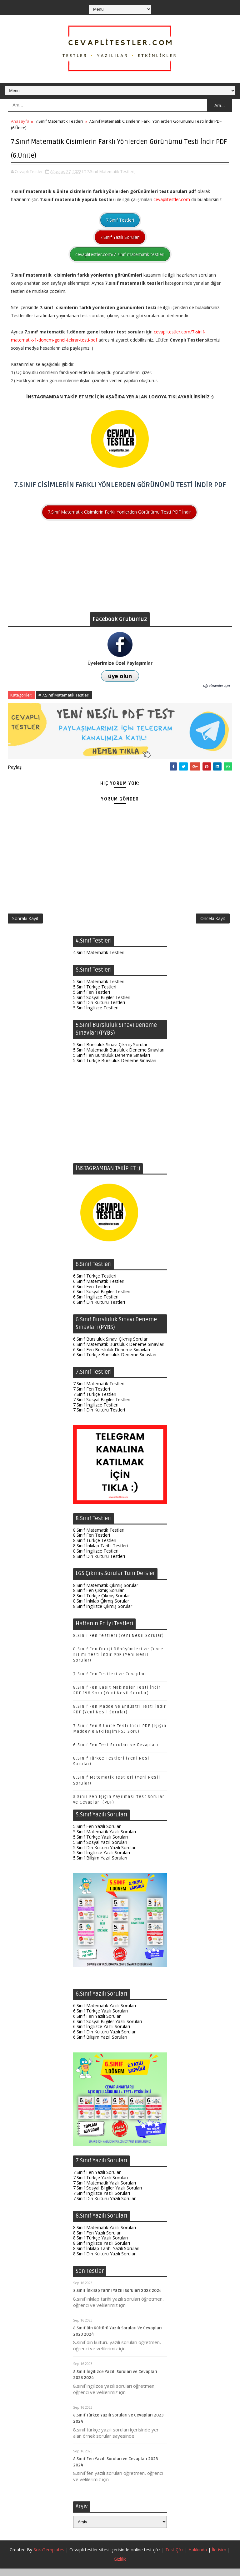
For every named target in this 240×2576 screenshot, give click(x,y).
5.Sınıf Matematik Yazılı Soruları (104, 1839)
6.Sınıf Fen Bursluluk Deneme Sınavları (111, 1357)
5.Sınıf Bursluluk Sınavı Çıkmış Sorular (110, 1052)
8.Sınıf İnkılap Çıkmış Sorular (101, 1608)
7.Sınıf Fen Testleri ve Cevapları (110, 1681)
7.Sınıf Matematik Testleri (59, 121)
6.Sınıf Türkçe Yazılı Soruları (100, 2018)
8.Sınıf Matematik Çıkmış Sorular (105, 1592)
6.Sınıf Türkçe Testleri (94, 1283)
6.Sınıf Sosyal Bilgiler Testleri (101, 1299)
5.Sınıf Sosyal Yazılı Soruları (100, 1849)
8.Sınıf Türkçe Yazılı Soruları (100, 2245)
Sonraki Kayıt (25, 922)
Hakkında (197, 2557)
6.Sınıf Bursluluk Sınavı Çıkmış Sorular (110, 1346)
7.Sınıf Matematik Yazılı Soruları (104, 2190)
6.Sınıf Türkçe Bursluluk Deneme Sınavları (114, 1362)
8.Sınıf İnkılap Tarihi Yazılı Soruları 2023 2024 (117, 2298)
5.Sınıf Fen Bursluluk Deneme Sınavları (111, 1062)
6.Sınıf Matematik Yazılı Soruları (104, 2013)
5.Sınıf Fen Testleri (91, 999)
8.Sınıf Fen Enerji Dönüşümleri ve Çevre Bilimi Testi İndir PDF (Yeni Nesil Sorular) (118, 1662)
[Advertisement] (120, 566)
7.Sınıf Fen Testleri (91, 1396)
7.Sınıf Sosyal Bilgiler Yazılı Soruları (107, 2195)
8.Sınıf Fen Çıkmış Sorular (98, 1598)
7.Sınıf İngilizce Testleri (95, 1412)
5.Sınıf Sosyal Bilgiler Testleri (101, 1004)
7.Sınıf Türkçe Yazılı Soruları (100, 2185)
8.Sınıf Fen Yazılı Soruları (97, 2240)
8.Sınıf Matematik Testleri (98, 1537)
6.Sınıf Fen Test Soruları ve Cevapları (115, 1752)
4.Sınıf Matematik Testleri (98, 960)
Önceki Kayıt (212, 922)
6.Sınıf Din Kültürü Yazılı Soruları (105, 2039)
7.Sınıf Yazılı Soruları (120, 235)
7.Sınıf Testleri (120, 218)
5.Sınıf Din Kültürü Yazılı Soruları (105, 1855)
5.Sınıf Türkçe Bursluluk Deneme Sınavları (114, 1068)
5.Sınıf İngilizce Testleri (95, 1015)
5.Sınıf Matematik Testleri (98, 989)
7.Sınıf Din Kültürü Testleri (99, 1417)
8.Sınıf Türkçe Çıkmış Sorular (101, 1603)
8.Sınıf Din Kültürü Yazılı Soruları (105, 2261)
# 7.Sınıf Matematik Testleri (63, 693)
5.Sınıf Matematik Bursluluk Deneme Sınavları (118, 1057)
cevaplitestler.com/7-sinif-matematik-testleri (119, 252)
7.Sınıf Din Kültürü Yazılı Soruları (105, 2206)
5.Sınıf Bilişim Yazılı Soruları (100, 1865)
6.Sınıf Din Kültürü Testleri (99, 1309)
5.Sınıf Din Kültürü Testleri (99, 1010)
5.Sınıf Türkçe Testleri (94, 994)
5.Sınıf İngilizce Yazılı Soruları (101, 1860)
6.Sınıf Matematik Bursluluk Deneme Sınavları (118, 1351)
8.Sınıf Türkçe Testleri (94, 1548)
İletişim (219, 2557)
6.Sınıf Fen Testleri (91, 1294)
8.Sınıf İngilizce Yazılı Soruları (101, 2250)
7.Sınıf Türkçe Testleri (94, 1401)
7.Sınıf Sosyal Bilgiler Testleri (101, 1407)
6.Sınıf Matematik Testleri (98, 1288)
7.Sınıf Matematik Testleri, (111, 169)
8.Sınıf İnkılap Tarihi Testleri (100, 1553)
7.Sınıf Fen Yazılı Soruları (97, 2179)
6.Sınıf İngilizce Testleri (95, 1304)
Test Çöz (174, 2557)
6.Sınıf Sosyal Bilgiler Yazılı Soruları (107, 2029)
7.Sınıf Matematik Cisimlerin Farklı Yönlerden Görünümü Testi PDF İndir (119, 510)
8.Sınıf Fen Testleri (91, 1542)
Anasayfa (20, 121)
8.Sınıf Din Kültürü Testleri (99, 1563)
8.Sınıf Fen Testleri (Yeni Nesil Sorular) (118, 1642)
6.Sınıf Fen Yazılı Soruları (97, 2023)
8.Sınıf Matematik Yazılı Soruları (104, 2235)
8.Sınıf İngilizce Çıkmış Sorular (102, 1613)
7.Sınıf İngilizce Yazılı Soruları (101, 2200)
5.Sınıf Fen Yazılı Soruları (97, 1834)
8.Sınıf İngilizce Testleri (95, 1558)
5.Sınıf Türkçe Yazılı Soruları (100, 1844)
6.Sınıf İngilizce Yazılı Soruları (101, 2034)
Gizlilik (120, 2566)
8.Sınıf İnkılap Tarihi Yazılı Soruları (106, 2255)
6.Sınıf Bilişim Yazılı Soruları (100, 2044)
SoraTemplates (48, 2557)
